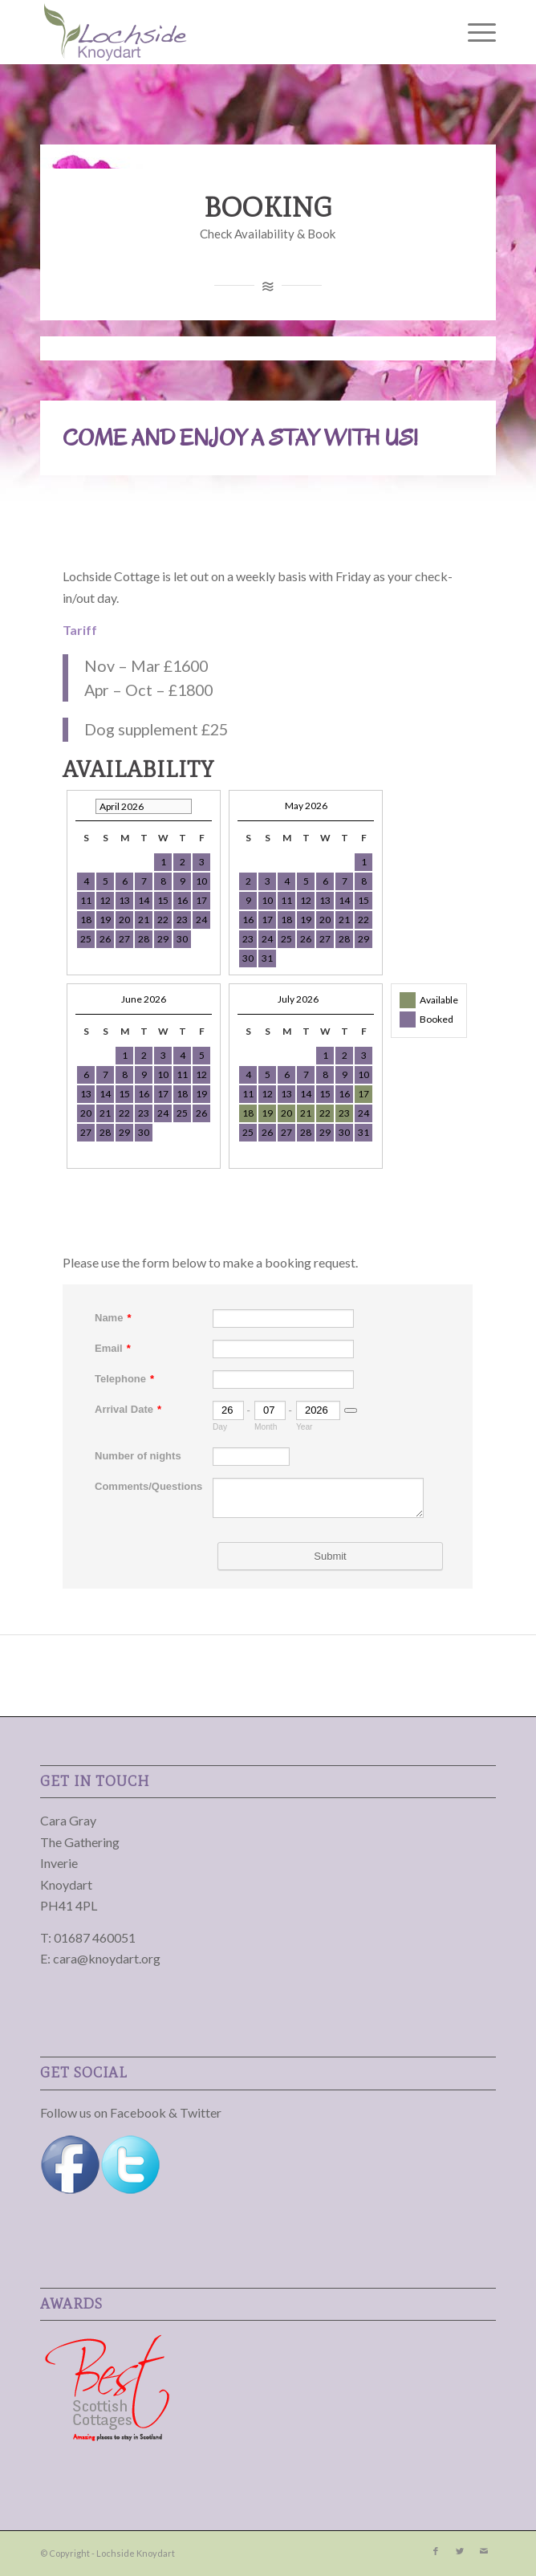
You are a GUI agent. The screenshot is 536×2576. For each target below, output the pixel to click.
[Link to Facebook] (436, 2551)
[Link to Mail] (484, 2551)
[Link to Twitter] (460, 2551)
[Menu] (474, 32)
